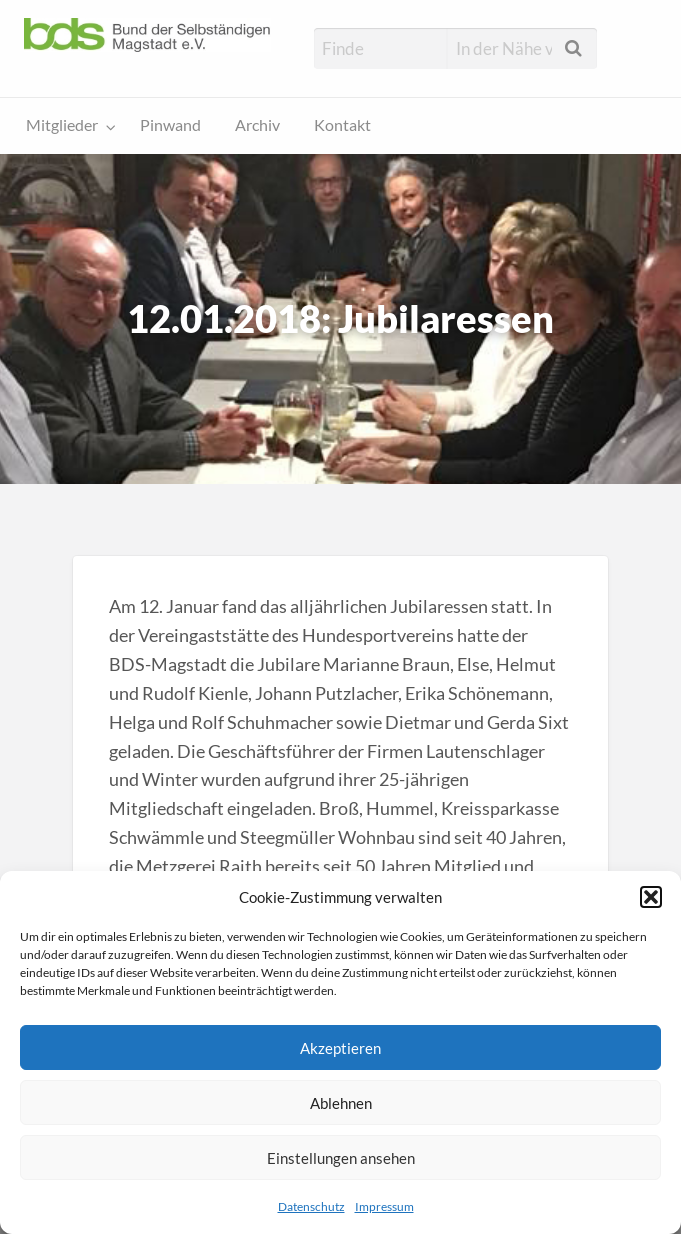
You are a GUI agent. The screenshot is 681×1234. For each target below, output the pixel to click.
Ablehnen (341, 1103)
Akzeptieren (340, 1048)
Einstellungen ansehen (341, 1158)
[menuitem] (66, 126)
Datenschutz (311, 1206)
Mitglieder (62, 125)
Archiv (257, 125)
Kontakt (342, 125)
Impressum (384, 1206)
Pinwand (170, 125)
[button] (651, 897)
